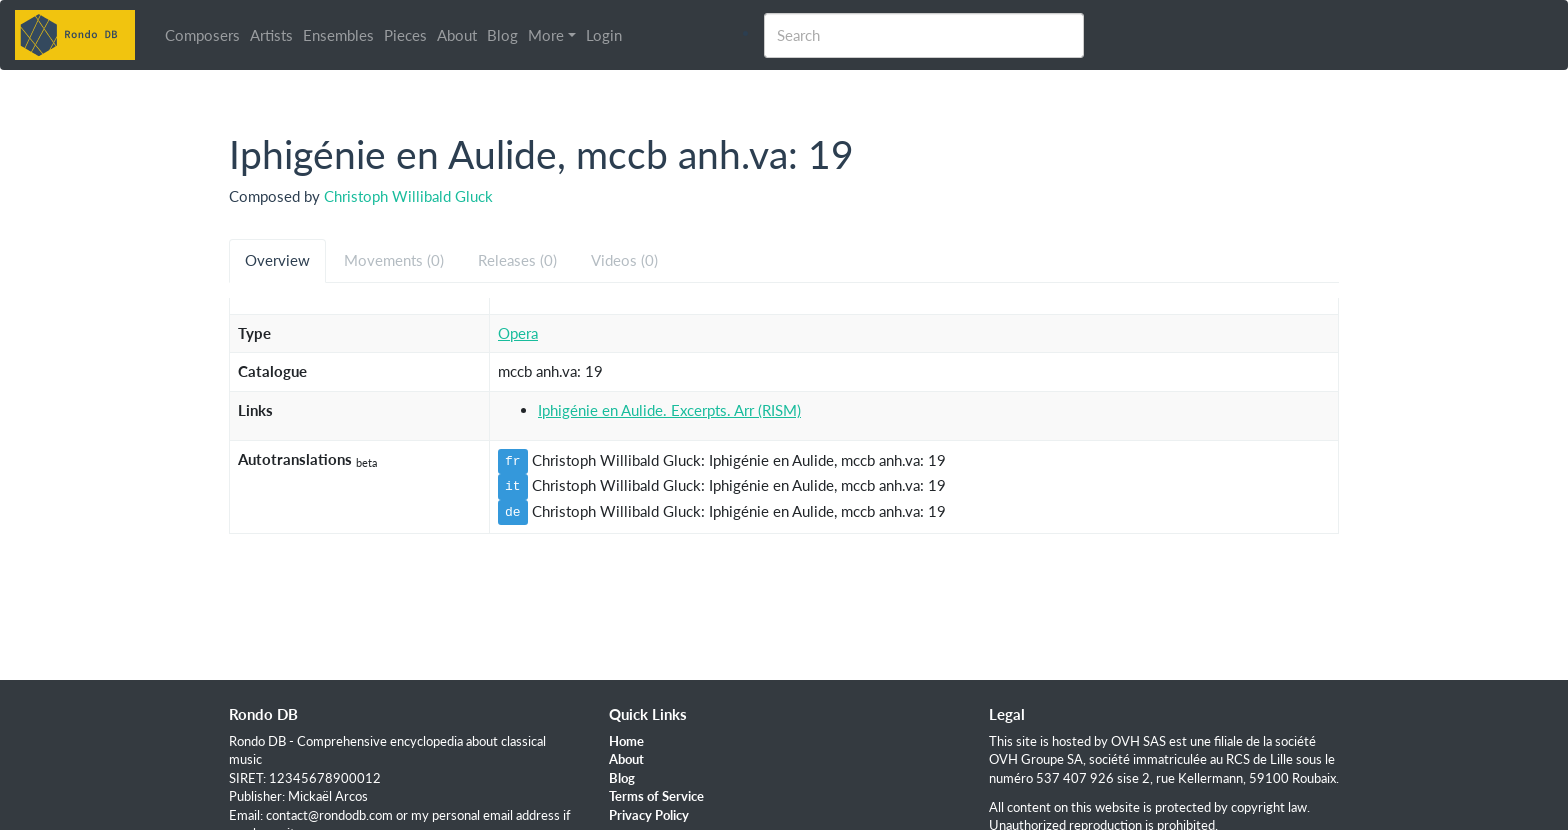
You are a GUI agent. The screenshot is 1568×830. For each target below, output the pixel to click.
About (457, 35)
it (513, 486)
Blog (502, 35)
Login (604, 35)
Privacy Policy (649, 815)
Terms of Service (656, 796)
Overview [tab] (277, 260)
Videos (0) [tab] (624, 260)
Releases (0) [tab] (517, 260)
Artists (271, 35)
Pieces (405, 35)
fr (513, 461)
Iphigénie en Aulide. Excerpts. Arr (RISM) (669, 410)
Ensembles (338, 35)
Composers (202, 35)
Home (626, 741)
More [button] (546, 35)
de (513, 512)
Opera (518, 333)
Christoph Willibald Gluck (408, 196)
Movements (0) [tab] (394, 260)
